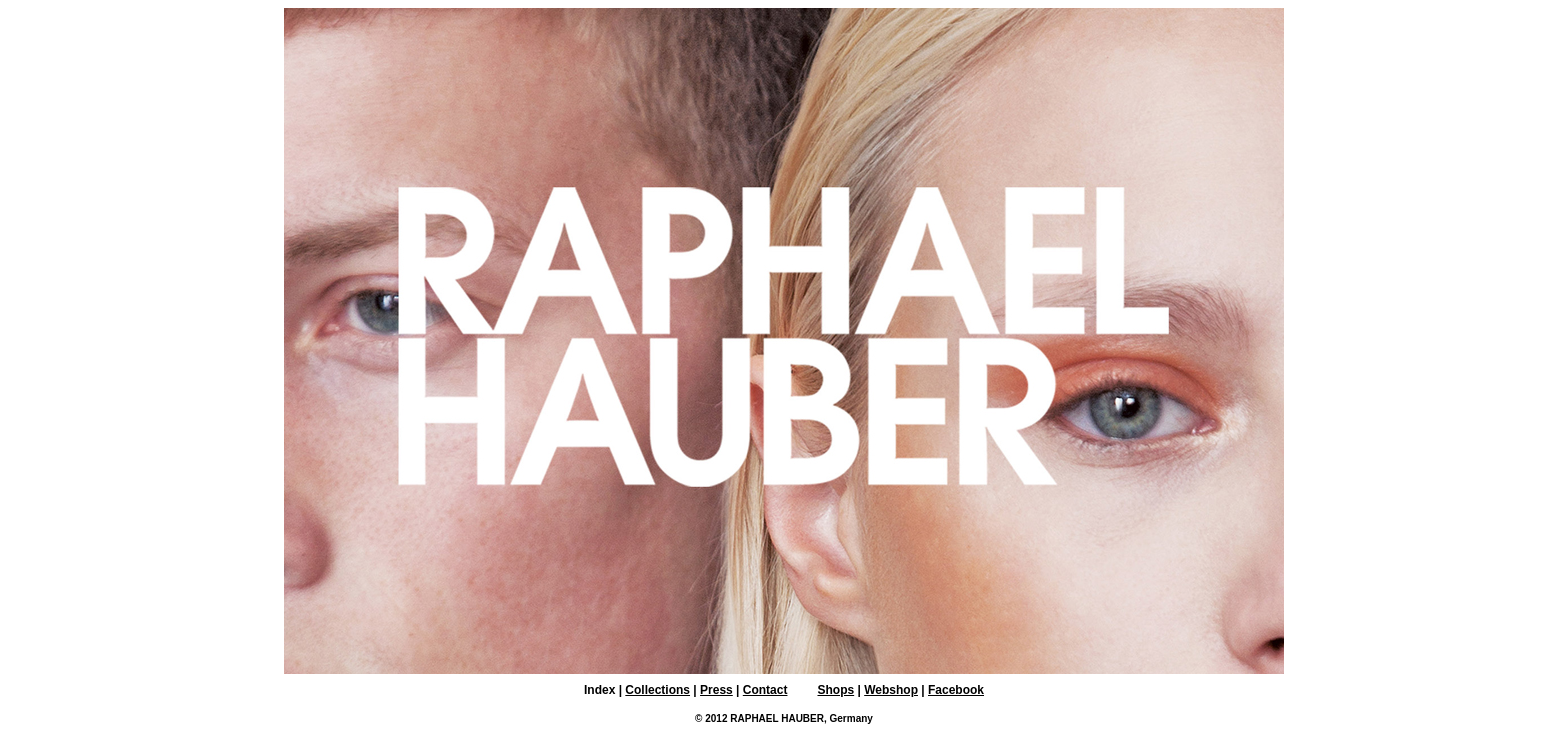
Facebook (956, 690)
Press (716, 690)
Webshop (891, 690)
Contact (765, 690)
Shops (835, 690)
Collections (657, 690)
